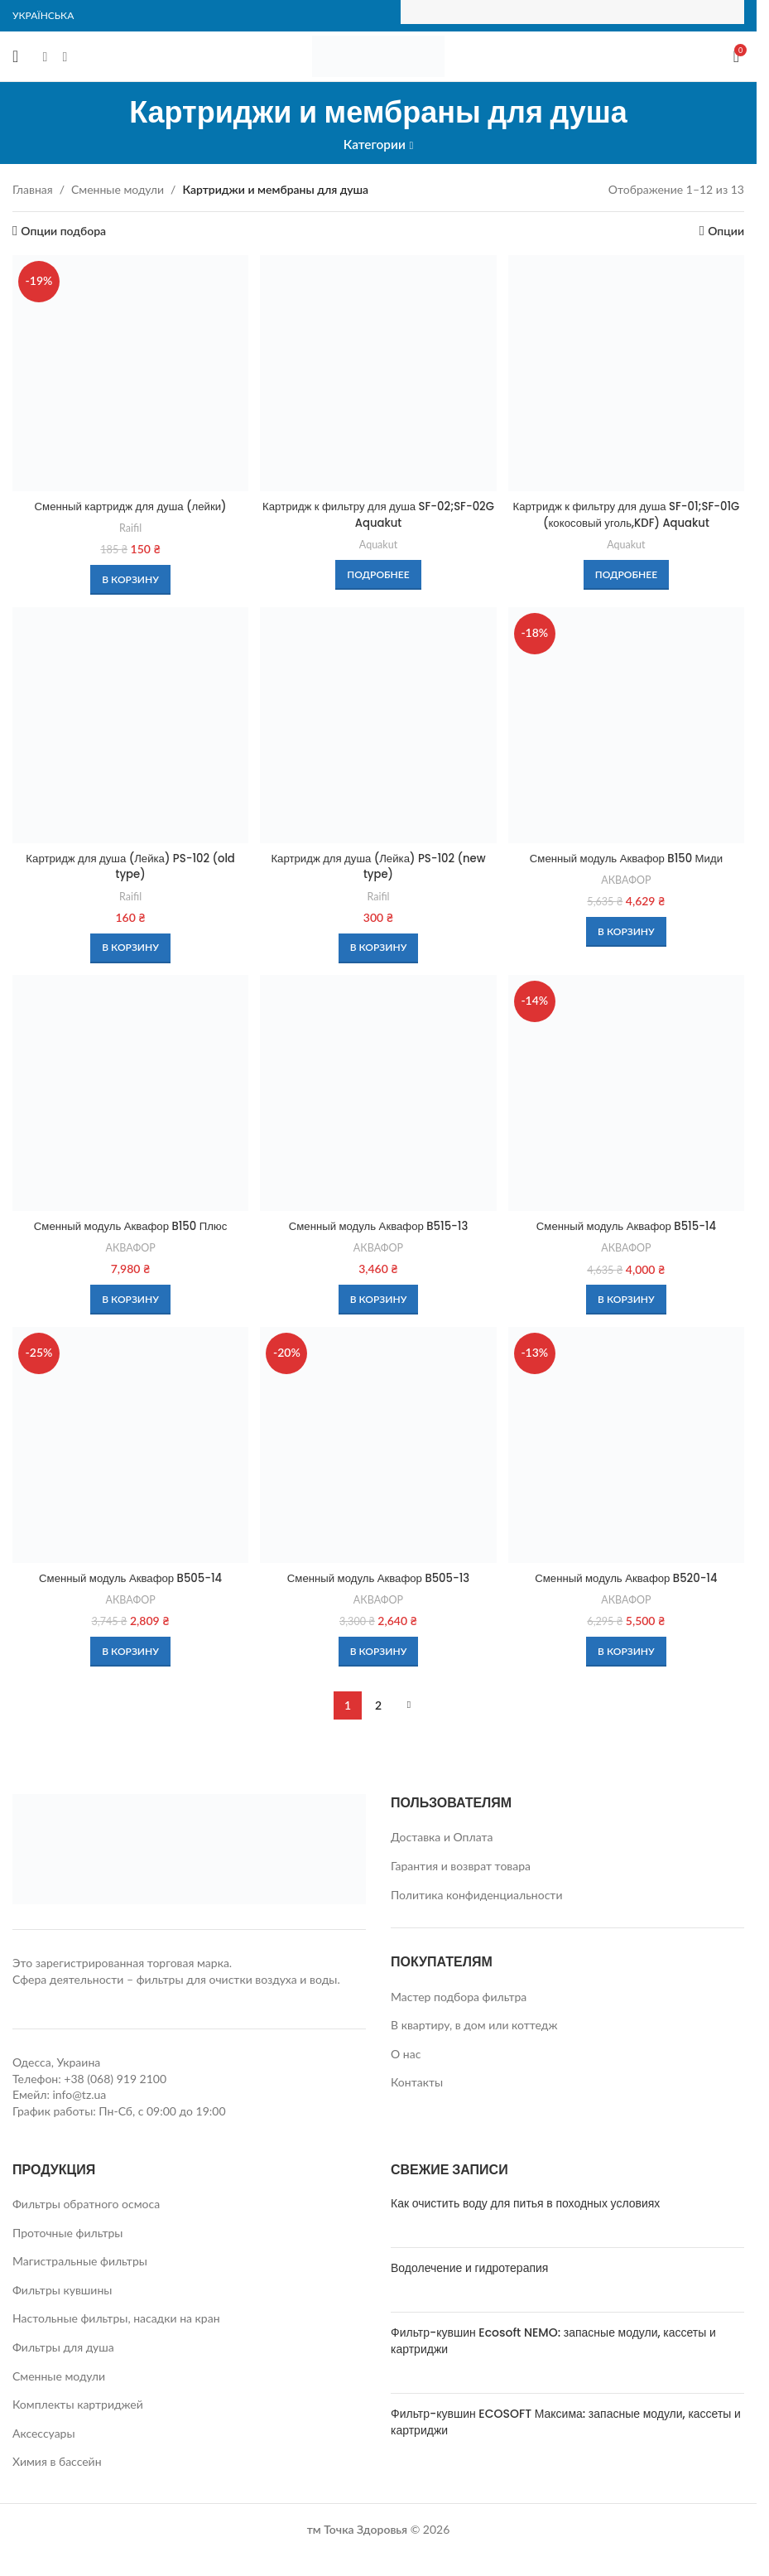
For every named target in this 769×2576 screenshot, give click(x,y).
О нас (406, 2055)
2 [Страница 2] (378, 1707)
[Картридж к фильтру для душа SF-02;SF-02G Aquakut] (378, 371)
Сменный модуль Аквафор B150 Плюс (129, 1226)
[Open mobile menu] (15, 56)
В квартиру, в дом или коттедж (474, 2026)
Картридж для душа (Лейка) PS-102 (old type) (129, 864)
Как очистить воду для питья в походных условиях (525, 2205)
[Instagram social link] (64, 56)
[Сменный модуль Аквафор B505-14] (128, 1447)
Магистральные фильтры (79, 2262)
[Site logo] (378, 55)
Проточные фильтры (67, 2234)
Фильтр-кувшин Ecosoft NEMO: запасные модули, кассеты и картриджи (553, 2342)
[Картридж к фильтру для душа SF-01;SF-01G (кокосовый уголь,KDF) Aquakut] (628, 371)
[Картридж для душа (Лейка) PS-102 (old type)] (128, 724)
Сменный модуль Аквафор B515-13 (378, 1226)
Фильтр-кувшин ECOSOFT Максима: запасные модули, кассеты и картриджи (566, 2423)
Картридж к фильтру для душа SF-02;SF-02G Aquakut (378, 511)
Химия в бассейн (57, 2463)
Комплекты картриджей (77, 2406)
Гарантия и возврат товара (461, 1867)
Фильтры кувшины (62, 2291)
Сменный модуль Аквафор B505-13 (378, 1579)
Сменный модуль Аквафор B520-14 (627, 1579)
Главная (32, 189)
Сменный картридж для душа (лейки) (129, 502)
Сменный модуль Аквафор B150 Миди (628, 856)
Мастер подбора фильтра (458, 1998)
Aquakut (378, 541)
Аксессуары (43, 2435)
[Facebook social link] (45, 56)
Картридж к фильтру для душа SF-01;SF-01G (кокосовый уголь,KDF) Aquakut (627, 511)
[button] (129, 576)
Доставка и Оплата (442, 1838)
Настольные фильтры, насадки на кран (116, 2320)
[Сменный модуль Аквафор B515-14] (628, 1094)
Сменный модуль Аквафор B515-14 (627, 1226)
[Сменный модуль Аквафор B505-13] (378, 1447)
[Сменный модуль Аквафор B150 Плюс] (128, 1094)
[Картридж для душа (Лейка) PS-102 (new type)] (378, 724)
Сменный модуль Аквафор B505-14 (128, 1579)
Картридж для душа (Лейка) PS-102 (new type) (378, 864)
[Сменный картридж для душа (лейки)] (128, 371)
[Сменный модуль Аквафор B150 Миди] (628, 724)
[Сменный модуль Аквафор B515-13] (378, 1094)
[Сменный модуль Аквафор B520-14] (628, 1447)
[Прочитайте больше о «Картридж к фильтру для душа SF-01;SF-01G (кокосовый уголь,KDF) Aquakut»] (627, 571)
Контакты (417, 2084)
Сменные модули (117, 189)
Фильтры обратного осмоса (86, 2205)
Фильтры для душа (63, 2349)
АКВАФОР (627, 878)
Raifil (129, 524)
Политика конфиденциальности (477, 1896)
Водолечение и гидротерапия (469, 2269)
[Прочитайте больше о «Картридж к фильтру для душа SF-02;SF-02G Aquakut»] (378, 571)
